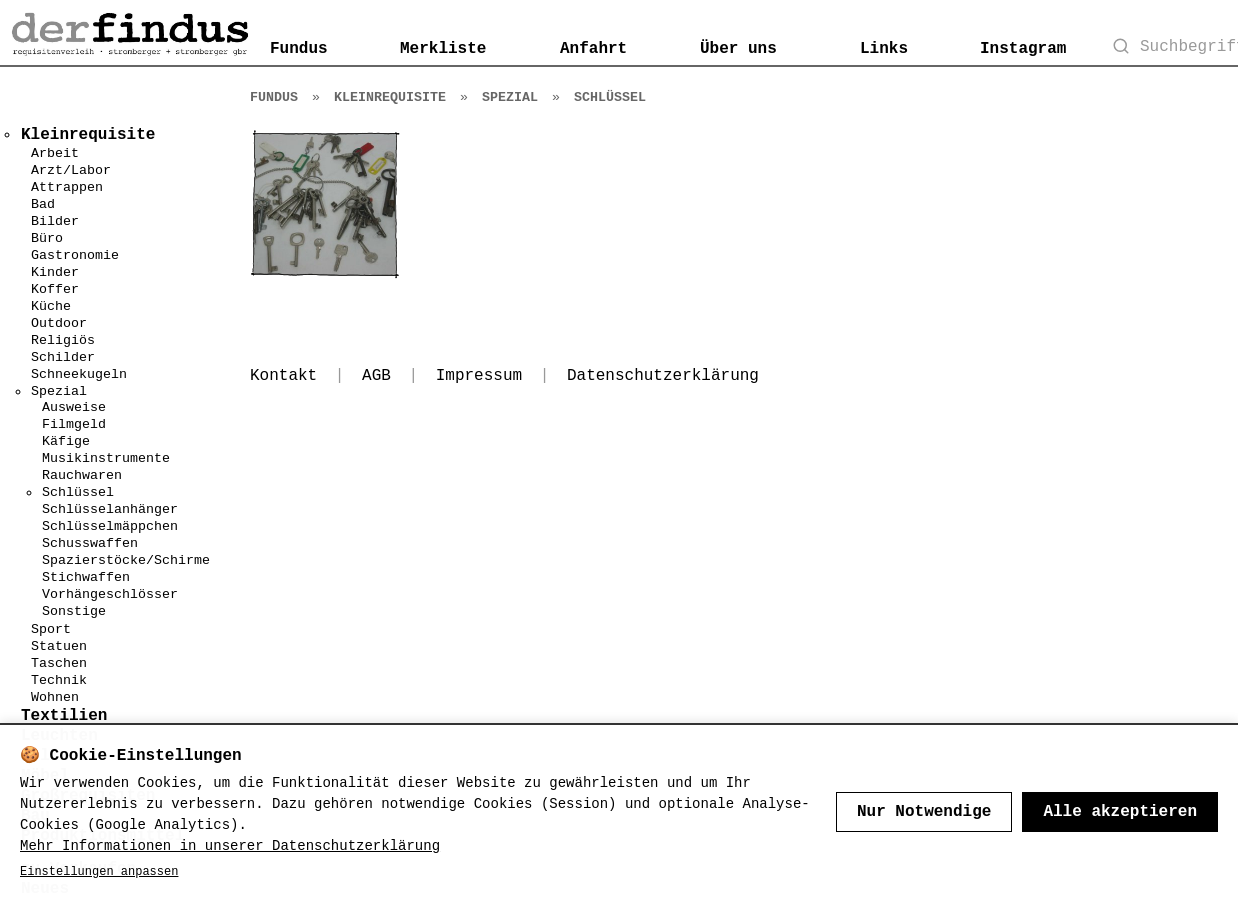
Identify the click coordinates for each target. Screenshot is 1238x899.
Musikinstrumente (106, 458)
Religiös (63, 340)
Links (884, 49)
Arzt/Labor (71, 170)
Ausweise (74, 407)
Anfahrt (593, 49)
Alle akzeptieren (1120, 812)
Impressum (479, 376)
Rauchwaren (82, 475)
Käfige (66, 441)
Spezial (59, 391)
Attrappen (67, 187)
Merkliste (443, 49)
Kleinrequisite (390, 97)
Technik (59, 680)
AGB (376, 376)
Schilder (63, 357)
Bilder (55, 221)
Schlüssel (78, 492)
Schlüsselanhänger (110, 509)
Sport (51, 629)
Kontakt (283, 376)
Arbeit (55, 153)
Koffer (55, 289)
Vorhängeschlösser (110, 594)
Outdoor (59, 323)
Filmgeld (74, 424)
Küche (51, 306)
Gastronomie (75, 255)
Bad (43, 204)
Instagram (1023, 49)
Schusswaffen (90, 543)
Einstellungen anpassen (99, 872)
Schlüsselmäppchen (110, 526)
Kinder (55, 272)
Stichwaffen (86, 577)
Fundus (299, 49)
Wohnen (55, 697)
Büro (47, 238)
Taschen (59, 663)
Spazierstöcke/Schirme (126, 560)
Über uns (738, 49)
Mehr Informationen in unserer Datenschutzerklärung (230, 846)
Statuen (59, 646)
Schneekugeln (79, 374)
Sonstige (74, 611)
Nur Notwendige (924, 812)
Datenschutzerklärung (663, 376)
